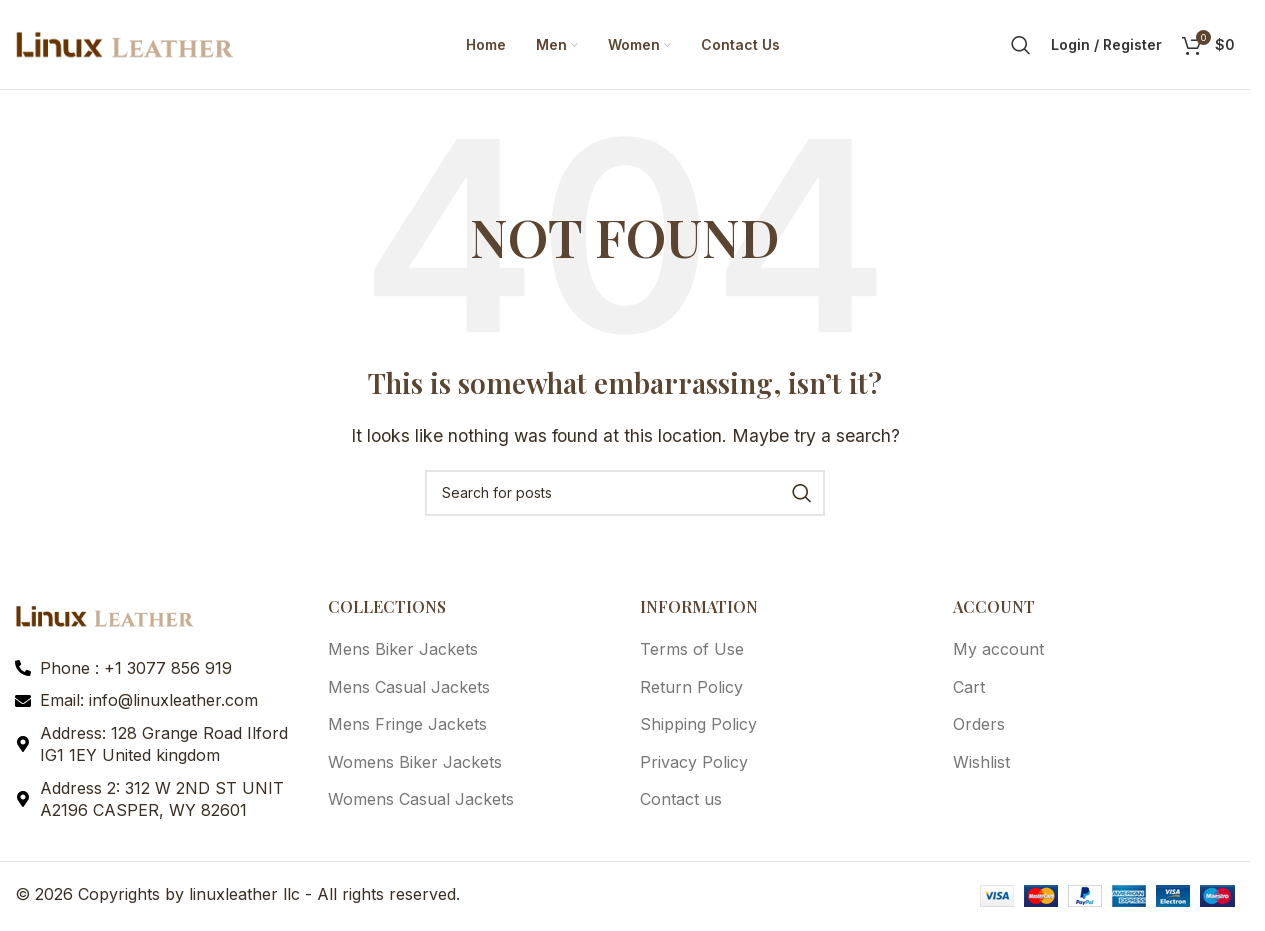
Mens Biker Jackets (403, 650)
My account (998, 650)
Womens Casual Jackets (421, 800)
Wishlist (981, 762)
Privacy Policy (694, 762)
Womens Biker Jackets (415, 762)
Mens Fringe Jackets (407, 725)
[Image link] (105, 616)
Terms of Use (692, 650)
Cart (969, 688)
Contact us (681, 800)
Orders (979, 725)
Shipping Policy (698, 725)
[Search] (1021, 45)
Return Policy (691, 688)
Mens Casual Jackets (409, 688)
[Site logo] (125, 43)
